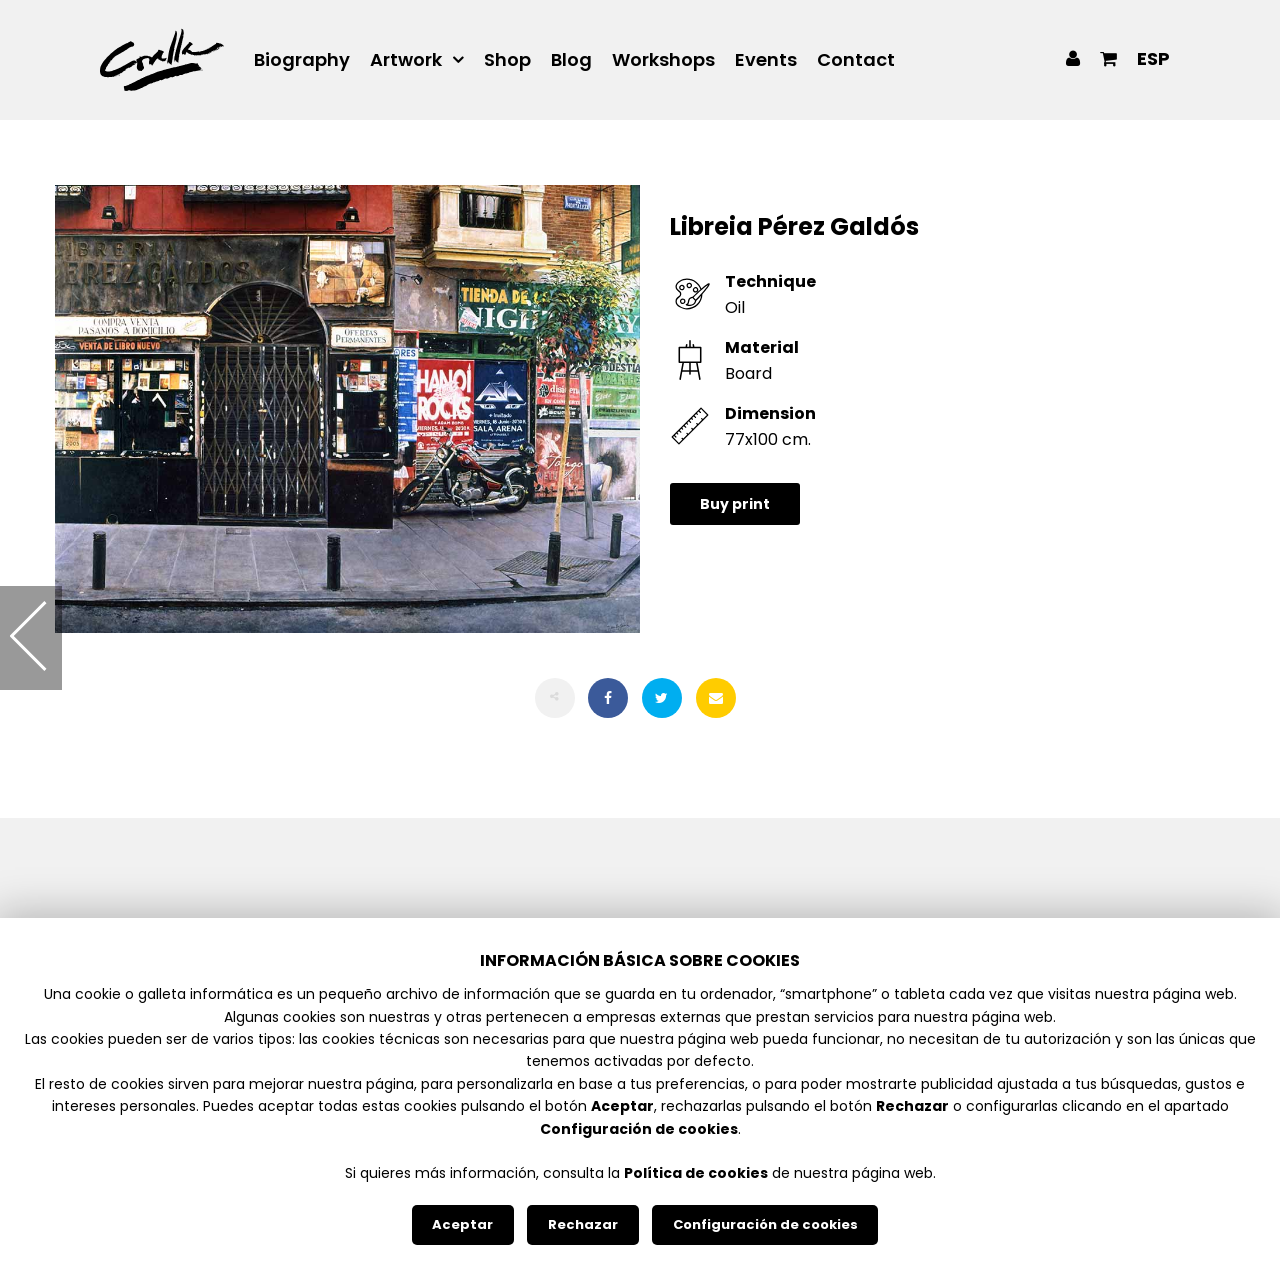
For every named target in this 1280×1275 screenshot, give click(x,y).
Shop (507, 60)
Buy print (735, 504)
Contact (856, 60)
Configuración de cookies (765, 1224)
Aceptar (462, 1224)
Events (766, 60)
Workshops (663, 60)
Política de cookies (696, 1173)
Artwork (406, 60)
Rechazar (583, 1224)
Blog (571, 60)
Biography (302, 60)
